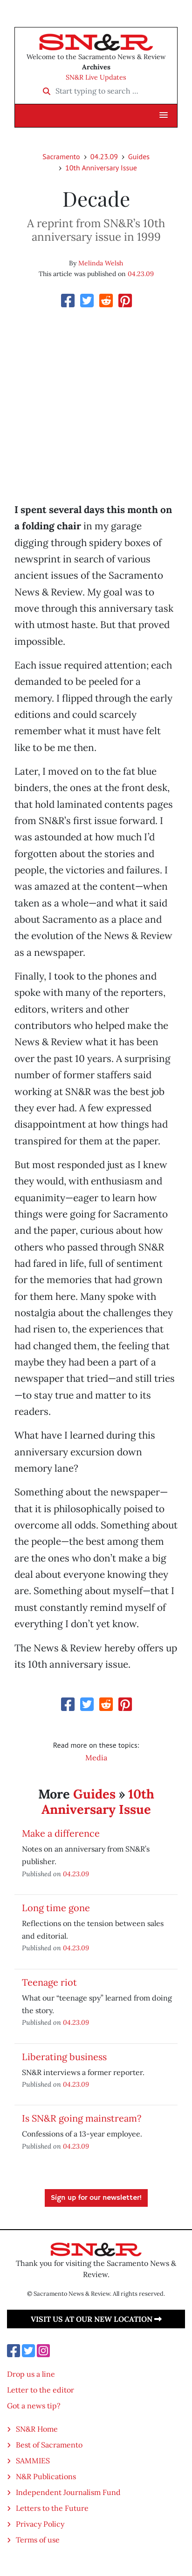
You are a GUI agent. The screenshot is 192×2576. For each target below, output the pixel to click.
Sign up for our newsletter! (96, 2198)
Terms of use (38, 2539)
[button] (163, 115)
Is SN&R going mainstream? (81, 2118)
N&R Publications (46, 2476)
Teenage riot (49, 1982)
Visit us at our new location (96, 2319)
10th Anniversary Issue (101, 167)
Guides (139, 156)
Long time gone (56, 1907)
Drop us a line (31, 2374)
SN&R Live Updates (96, 77)
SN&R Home (37, 2429)
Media (96, 1757)
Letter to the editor (40, 2389)
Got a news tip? (34, 2405)
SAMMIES (33, 2460)
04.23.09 (104, 156)
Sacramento (61, 156)
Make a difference (61, 1833)
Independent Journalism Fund (68, 2492)
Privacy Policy (40, 2524)
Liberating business (64, 2056)
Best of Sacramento (49, 2444)
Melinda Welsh (100, 263)
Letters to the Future (52, 2508)
